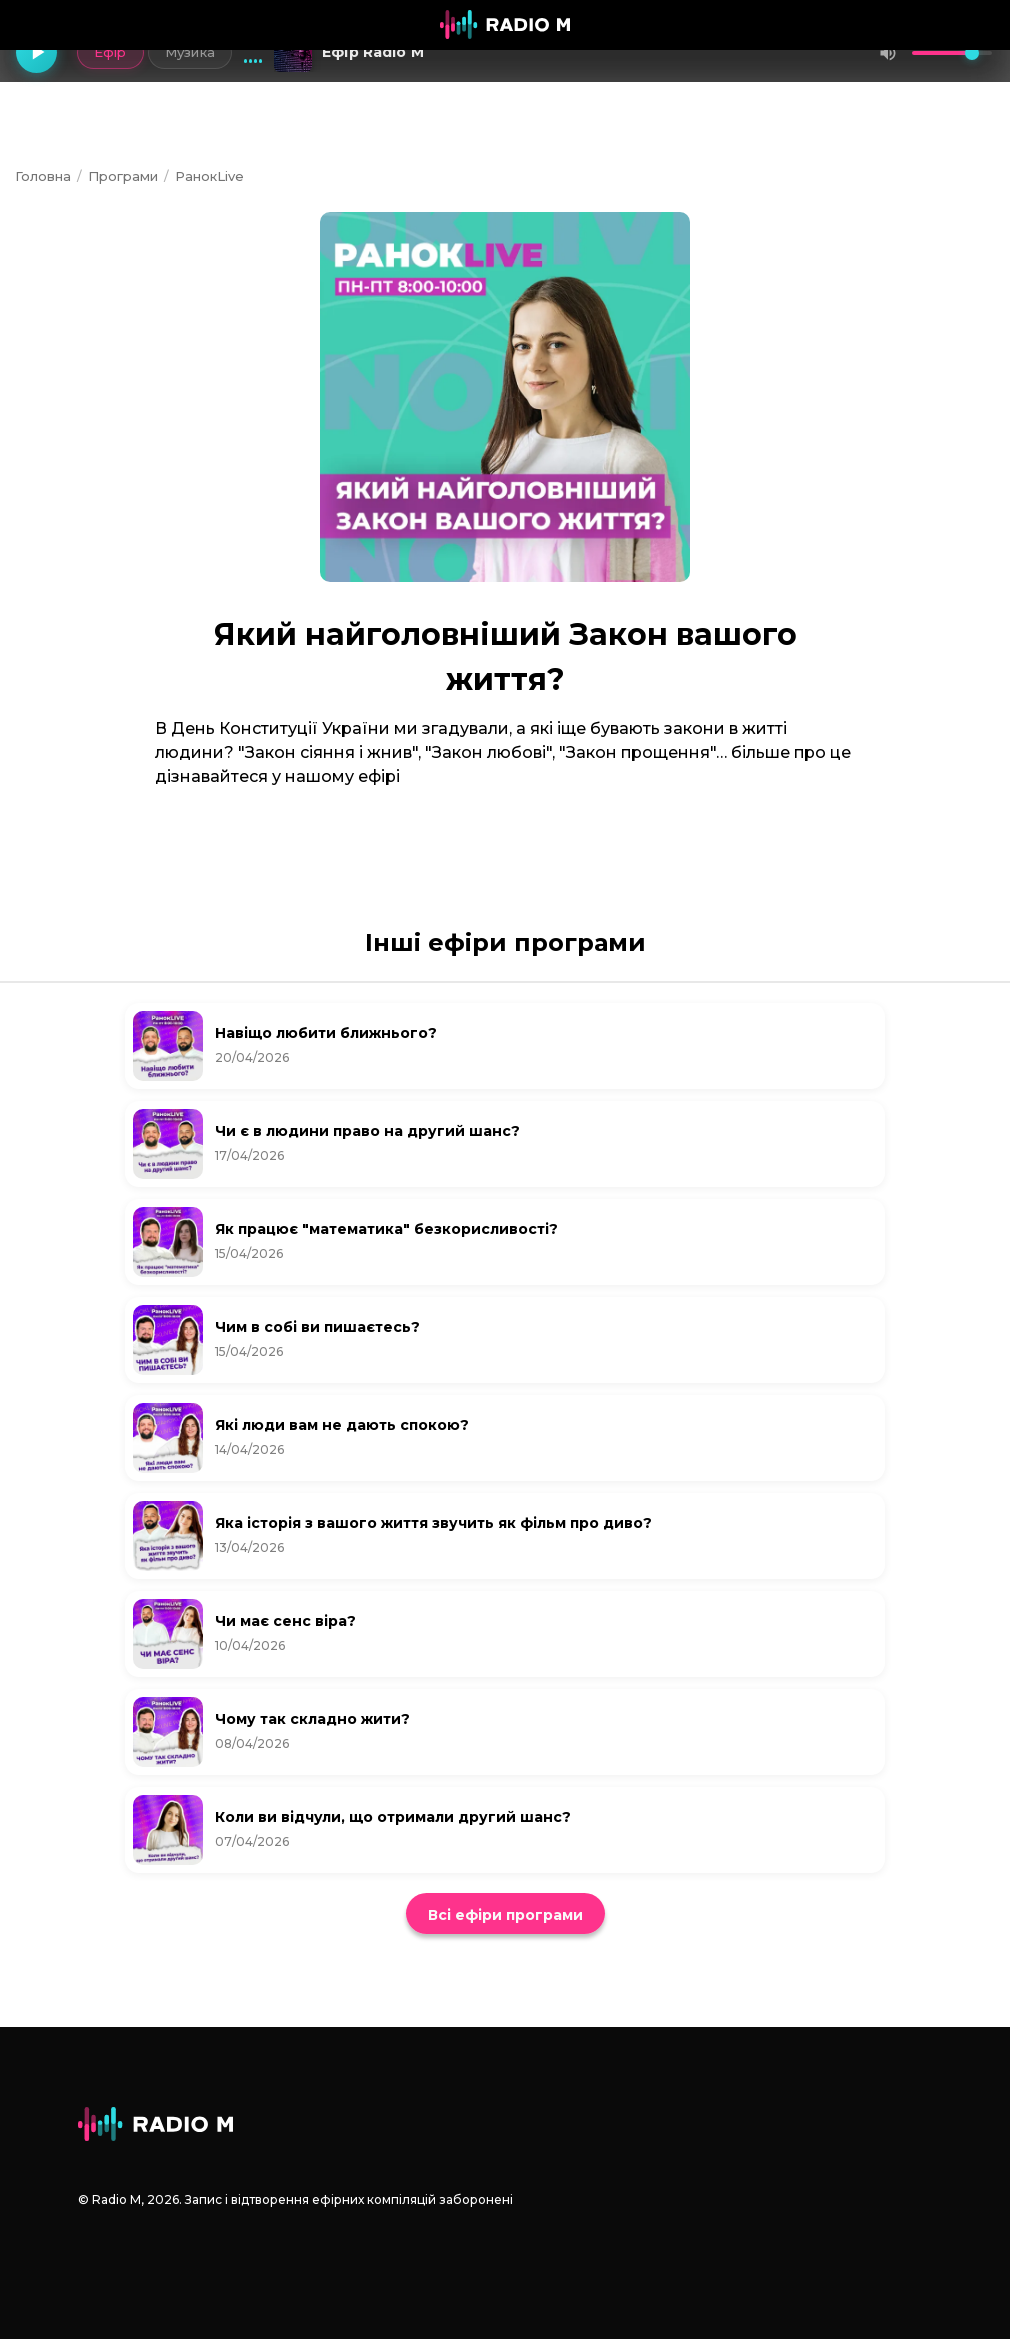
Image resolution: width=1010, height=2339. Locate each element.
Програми (123, 176)
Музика (185, 52)
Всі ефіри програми (505, 1915)
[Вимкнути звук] (888, 53)
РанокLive (209, 176)
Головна (43, 176)
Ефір (105, 52)
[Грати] (38, 53)
